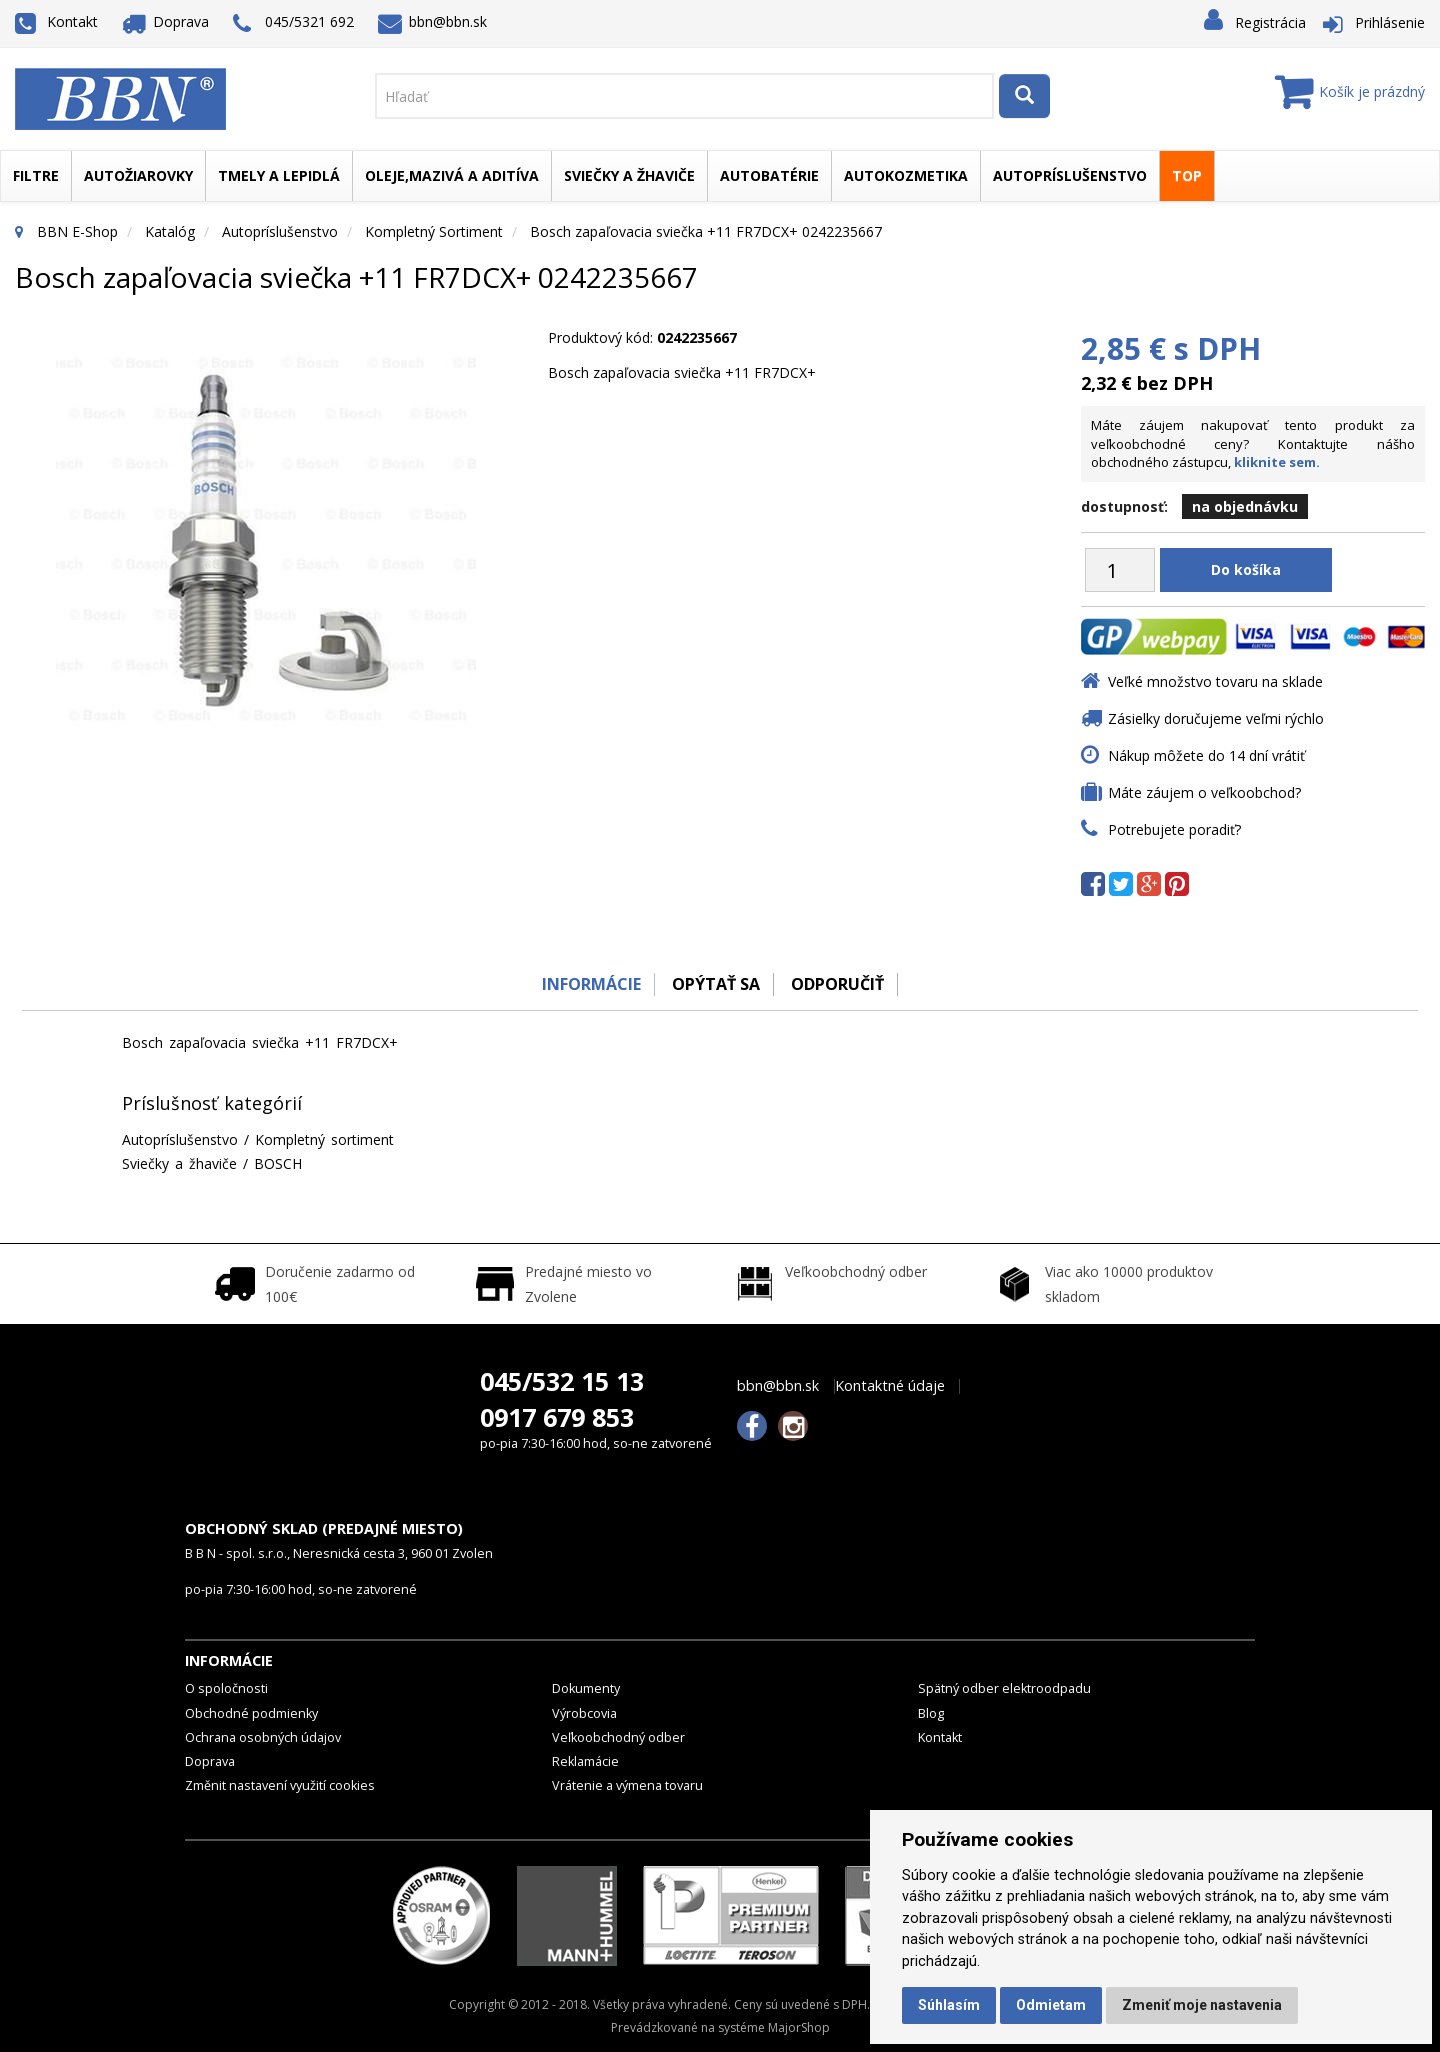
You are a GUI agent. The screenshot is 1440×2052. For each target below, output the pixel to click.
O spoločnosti (226, 1688)
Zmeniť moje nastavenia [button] (1202, 2005)
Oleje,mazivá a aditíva (452, 175)
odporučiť (840, 984)
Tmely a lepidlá (279, 175)
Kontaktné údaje (890, 1386)
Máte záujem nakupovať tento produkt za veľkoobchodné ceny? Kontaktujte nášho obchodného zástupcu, (1253, 443)
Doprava (166, 21)
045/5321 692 (293, 23)
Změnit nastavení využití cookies (280, 1785)
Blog (931, 1713)
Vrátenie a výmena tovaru (627, 1785)
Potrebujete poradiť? (1174, 829)
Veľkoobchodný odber (618, 1737)
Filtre (36, 175)
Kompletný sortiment (434, 231)
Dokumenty (586, 1688)
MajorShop (799, 2027)
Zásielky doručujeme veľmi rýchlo (1216, 718)
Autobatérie (769, 175)
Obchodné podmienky (251, 1713)
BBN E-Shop (77, 231)
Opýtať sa (715, 984)
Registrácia (1270, 22)
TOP (1187, 175)
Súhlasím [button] (949, 2005)
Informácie (586, 984)
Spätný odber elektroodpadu (1004, 1688)
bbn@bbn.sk (433, 21)
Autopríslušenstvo (1070, 175)
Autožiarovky (138, 175)
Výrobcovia (584, 1713)
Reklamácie (585, 1761)
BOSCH (278, 1163)
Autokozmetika (906, 175)
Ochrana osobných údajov (263, 1737)
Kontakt (56, 21)
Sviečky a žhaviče (629, 175)
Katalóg (170, 231)
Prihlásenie (1390, 22)
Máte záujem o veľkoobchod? (1204, 792)
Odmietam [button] (1051, 2005)
